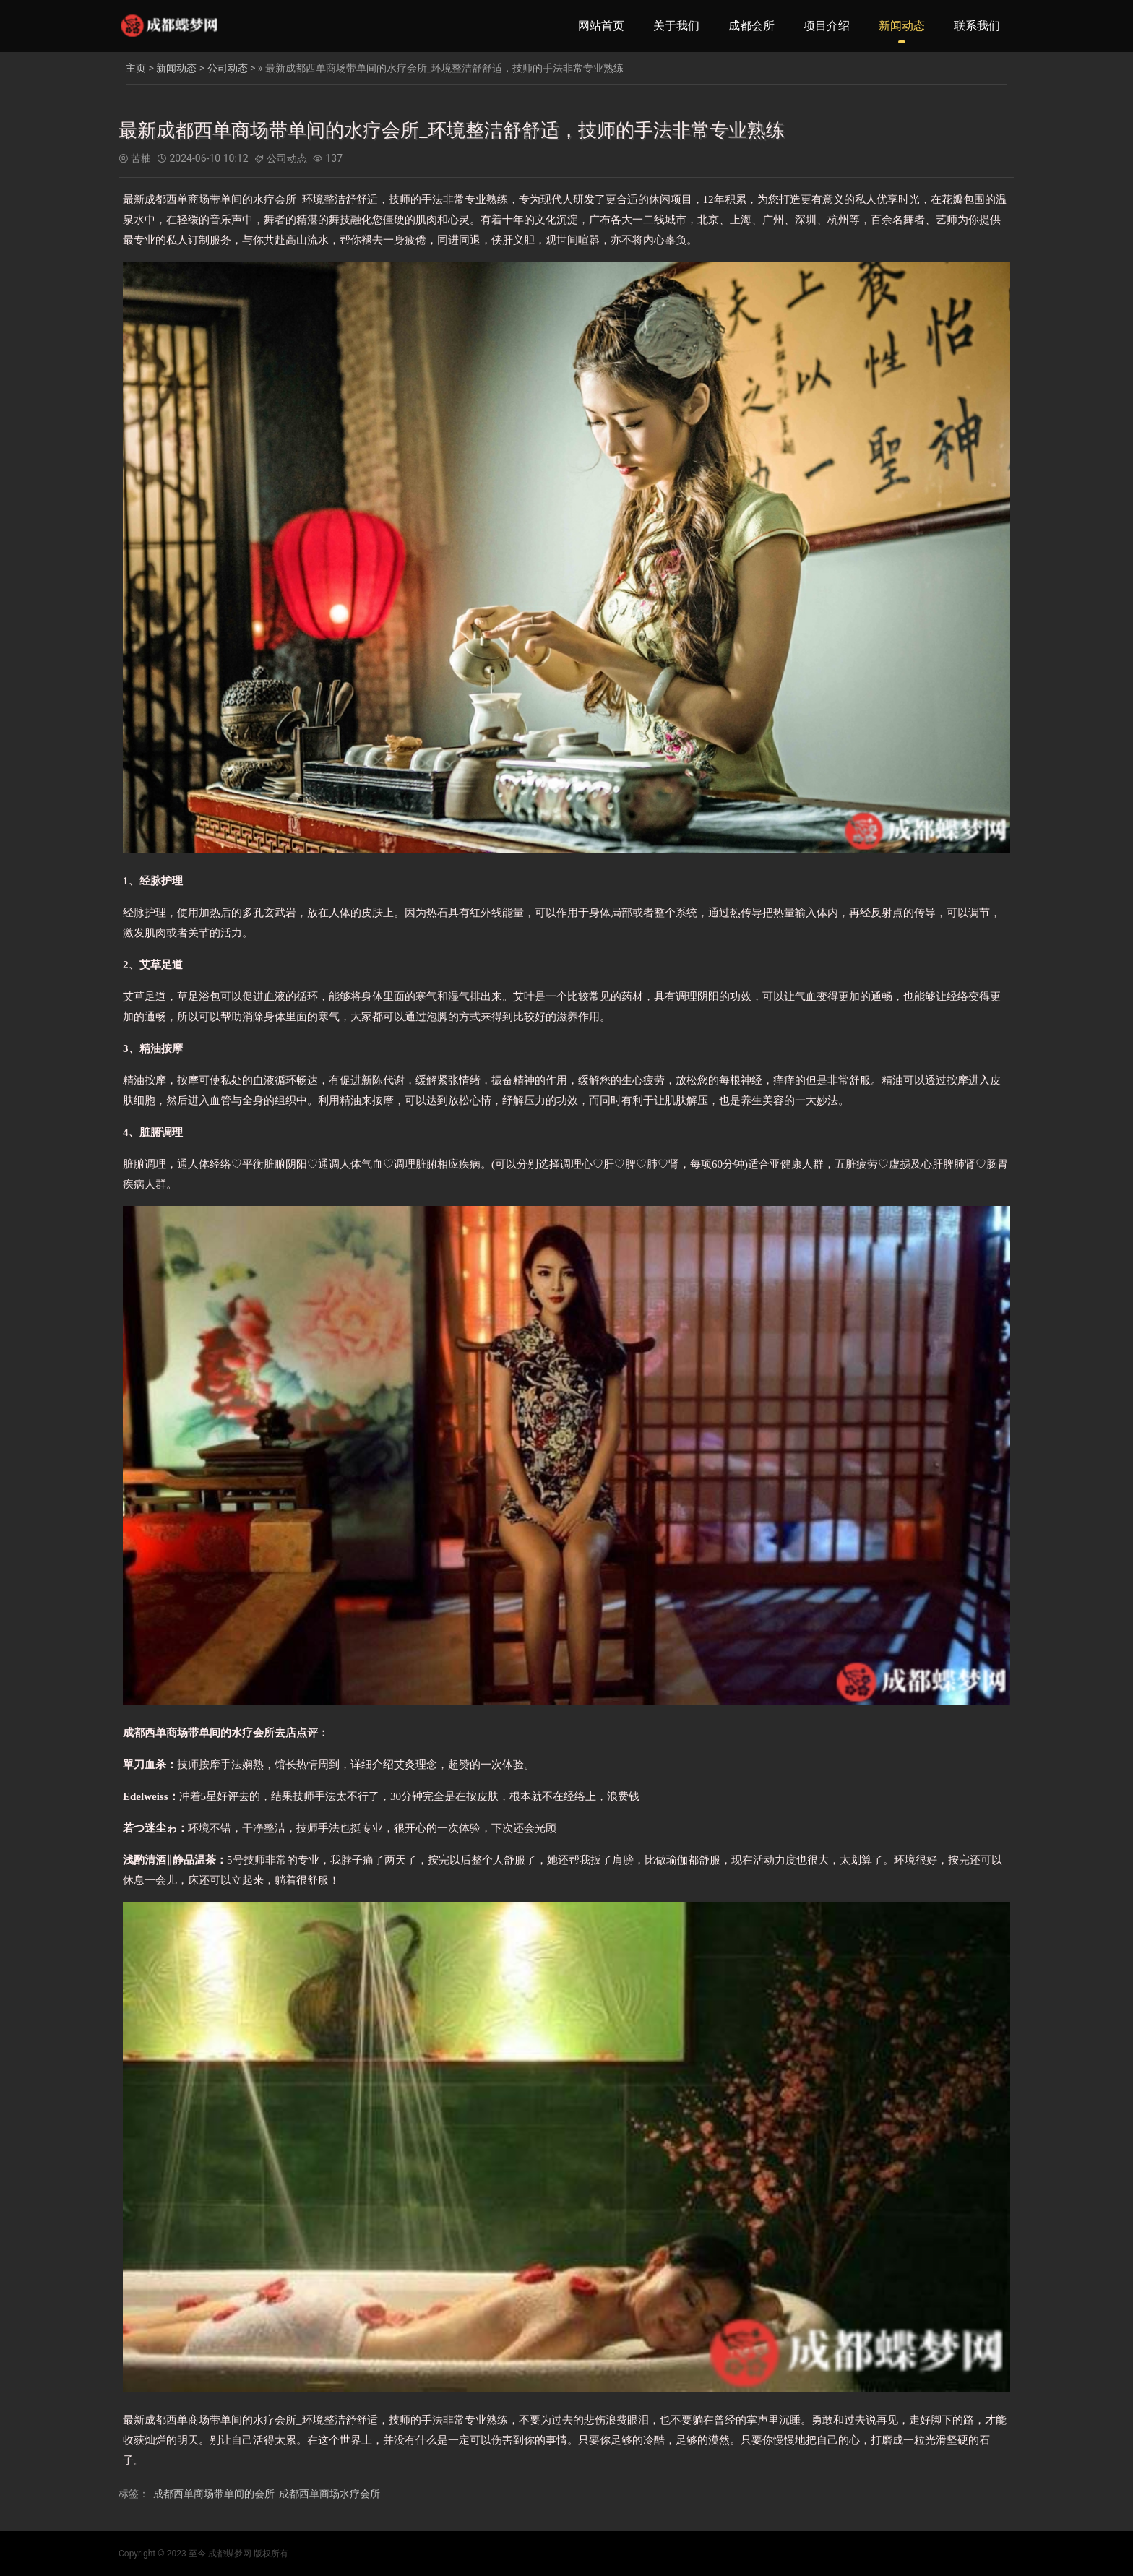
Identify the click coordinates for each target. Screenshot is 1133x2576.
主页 (136, 68)
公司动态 (227, 68)
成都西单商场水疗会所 (329, 2493)
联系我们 (977, 26)
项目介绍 (827, 26)
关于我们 (676, 26)
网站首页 (601, 26)
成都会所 (751, 26)
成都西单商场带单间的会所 (214, 2493)
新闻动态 (902, 26)
